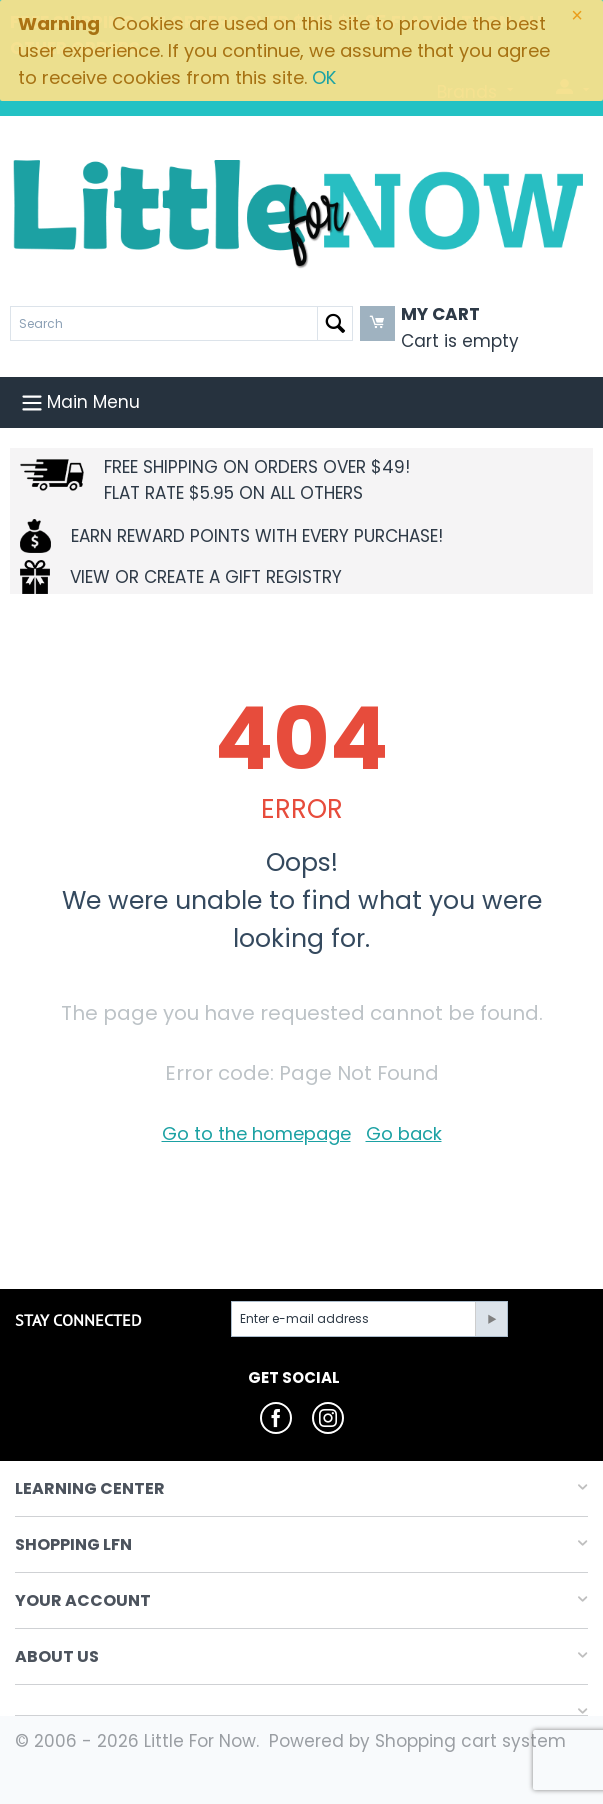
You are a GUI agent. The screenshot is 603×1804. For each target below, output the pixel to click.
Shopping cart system (470, 1741)
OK (324, 77)
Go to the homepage (256, 1133)
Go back (404, 1133)
